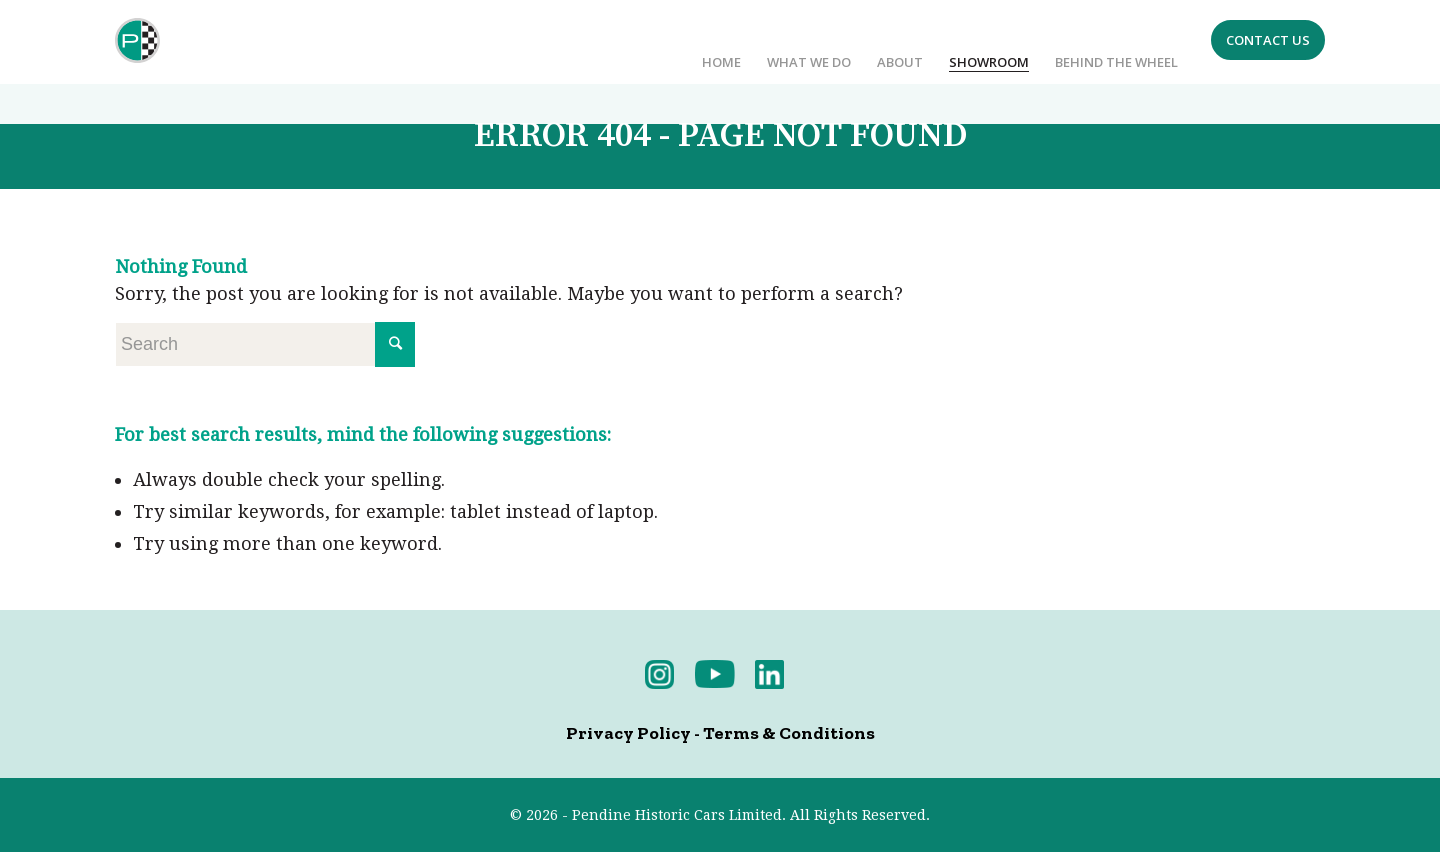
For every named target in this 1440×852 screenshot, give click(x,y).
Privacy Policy (628, 733)
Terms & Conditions (789, 733)
